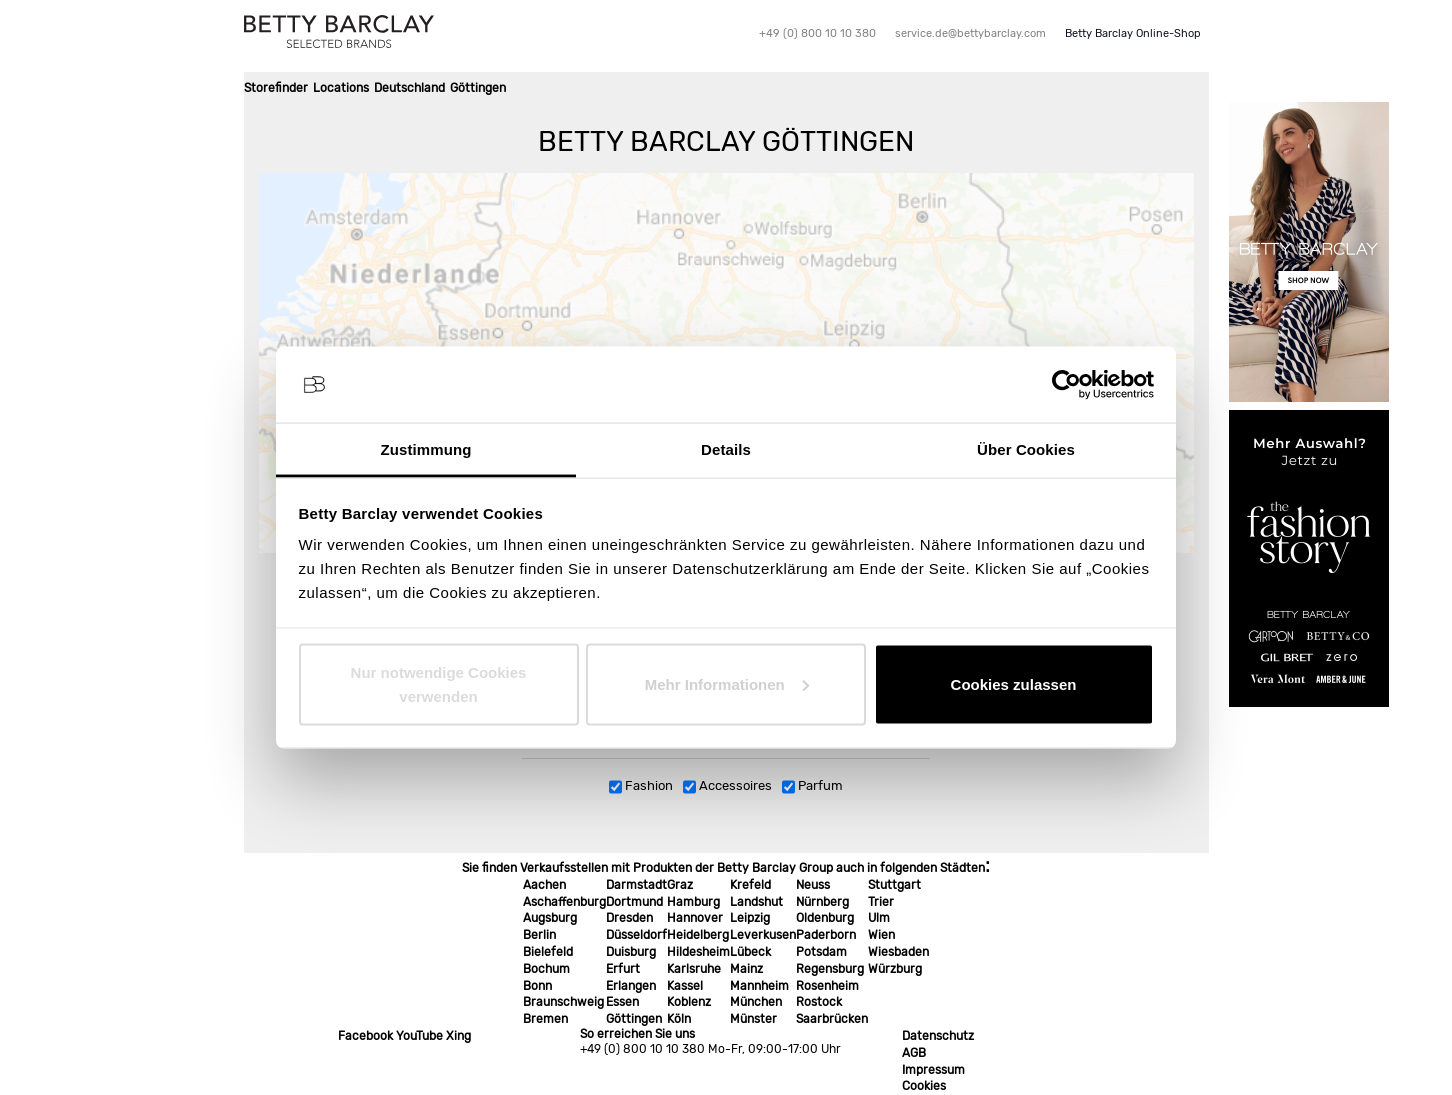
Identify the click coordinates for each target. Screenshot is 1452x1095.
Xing (458, 1036)
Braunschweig (563, 1002)
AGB (914, 1053)
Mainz (746, 969)
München (756, 1002)
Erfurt (623, 969)
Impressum (933, 1070)
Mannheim (759, 986)
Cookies (924, 1086)
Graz (680, 885)
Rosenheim (827, 986)
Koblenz (689, 1002)
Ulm (879, 918)
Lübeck (750, 952)
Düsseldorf (636, 935)
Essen (622, 1002)
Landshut (756, 902)
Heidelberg (698, 935)
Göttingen (634, 1019)
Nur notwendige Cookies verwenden (439, 683)
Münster (753, 1019)
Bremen (545, 1019)
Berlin (539, 935)
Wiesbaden (898, 952)
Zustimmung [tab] (426, 449)
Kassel (685, 986)
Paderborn (826, 935)
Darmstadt (636, 885)
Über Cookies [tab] (1026, 449)
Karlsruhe (694, 969)
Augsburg (550, 918)
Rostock (819, 1002)
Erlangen (631, 986)
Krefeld (750, 885)
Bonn (537, 986)
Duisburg (631, 952)
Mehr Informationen (727, 683)
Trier (881, 902)
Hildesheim (698, 952)
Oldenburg (825, 918)
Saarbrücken (832, 1019)
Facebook (365, 1036)
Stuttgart (894, 885)
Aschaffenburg (564, 902)
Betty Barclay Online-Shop (1133, 33)
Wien (881, 935)
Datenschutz (938, 1036)
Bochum (546, 969)
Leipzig (750, 918)
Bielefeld (548, 952)
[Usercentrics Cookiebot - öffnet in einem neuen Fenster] (1066, 385)
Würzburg (895, 969)
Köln (679, 1019)
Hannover (695, 918)
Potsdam (821, 952)
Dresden (629, 918)
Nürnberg (822, 902)
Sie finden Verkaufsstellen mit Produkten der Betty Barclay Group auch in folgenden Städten (723, 868)
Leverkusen (763, 935)
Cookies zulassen (1014, 683)
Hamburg (693, 902)
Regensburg (830, 969)
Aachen (544, 885)
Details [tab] (726, 449)
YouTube (419, 1036)
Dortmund (634, 902)
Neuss (813, 885)
